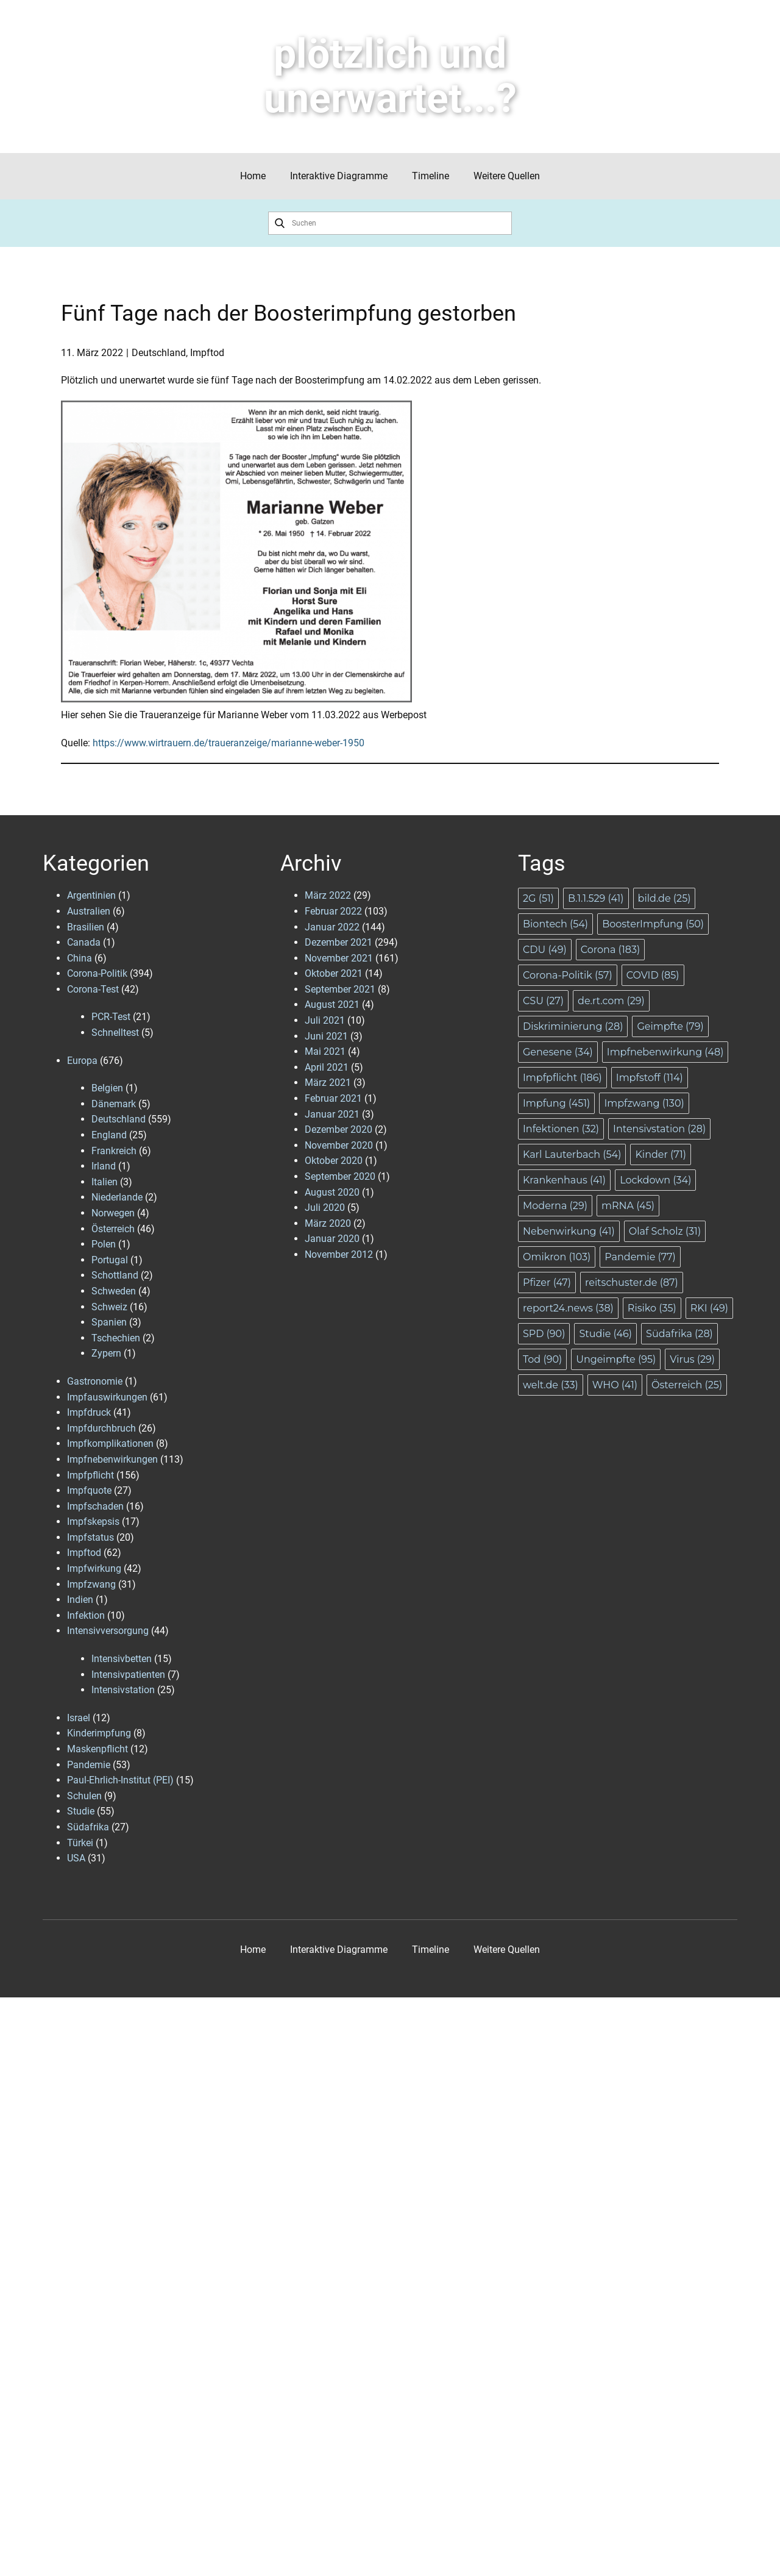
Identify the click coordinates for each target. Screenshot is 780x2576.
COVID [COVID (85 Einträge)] (652, 975)
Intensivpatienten (128, 1674)
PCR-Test (110, 1016)
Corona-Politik (97, 973)
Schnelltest (115, 1032)
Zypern (106, 1353)
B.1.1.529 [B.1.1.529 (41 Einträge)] (596, 898)
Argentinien (91, 895)
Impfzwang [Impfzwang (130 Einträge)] (644, 1103)
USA (76, 1858)
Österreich (113, 1229)
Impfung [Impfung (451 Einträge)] (556, 1103)
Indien (80, 1599)
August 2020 (332, 1192)
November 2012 (339, 1254)
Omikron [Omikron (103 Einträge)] (556, 1257)
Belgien (107, 1088)
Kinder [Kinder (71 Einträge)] (660, 1154)
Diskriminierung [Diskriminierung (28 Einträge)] (573, 1026)
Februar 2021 (333, 1098)
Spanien (109, 1322)
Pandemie (88, 1765)
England (109, 1135)
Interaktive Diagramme (339, 176)
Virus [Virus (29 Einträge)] (692, 1359)
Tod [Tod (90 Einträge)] (542, 1359)
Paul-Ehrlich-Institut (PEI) (120, 1780)
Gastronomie (94, 1381)
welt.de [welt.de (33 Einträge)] (550, 1385)
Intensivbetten (121, 1658)
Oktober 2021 (334, 973)
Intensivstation (123, 1690)
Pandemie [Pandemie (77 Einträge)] (640, 1257)
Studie (80, 1811)
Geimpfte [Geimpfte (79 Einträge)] (670, 1026)
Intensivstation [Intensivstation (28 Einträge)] (659, 1129)
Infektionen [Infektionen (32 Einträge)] (561, 1129)
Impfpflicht (90, 1475)
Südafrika (88, 1827)
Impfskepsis (93, 1521)
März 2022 (328, 895)
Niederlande (117, 1197)
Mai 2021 (325, 1051)
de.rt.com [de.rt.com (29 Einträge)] (611, 1001)
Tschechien (115, 1338)
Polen (103, 1244)
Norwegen (113, 1213)
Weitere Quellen (506, 176)
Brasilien (85, 927)
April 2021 (327, 1067)
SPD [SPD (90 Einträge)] (544, 1334)
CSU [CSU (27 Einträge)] (543, 1001)
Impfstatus (90, 1537)
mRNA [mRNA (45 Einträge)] (627, 1205)
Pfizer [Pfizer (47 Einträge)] (547, 1282)
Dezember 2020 (338, 1129)
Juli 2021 (325, 1020)
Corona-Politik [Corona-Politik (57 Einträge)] (567, 975)
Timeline (430, 176)
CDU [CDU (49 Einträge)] (545, 949)
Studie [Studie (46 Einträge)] (605, 1334)
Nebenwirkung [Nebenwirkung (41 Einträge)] (569, 1231)
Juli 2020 (325, 1207)
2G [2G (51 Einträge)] (538, 898)
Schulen (84, 1796)
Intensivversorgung (108, 1630)
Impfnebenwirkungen (112, 1459)
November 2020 (339, 1145)
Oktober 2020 (334, 1160)
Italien (104, 1182)
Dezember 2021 (338, 942)
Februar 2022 (333, 911)
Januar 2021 (332, 1114)
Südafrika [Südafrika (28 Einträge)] (679, 1334)
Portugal (109, 1260)
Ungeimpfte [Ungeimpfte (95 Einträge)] (616, 1359)
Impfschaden (95, 1506)
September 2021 (340, 989)
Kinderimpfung (99, 1733)
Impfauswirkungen (107, 1397)
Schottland (114, 1275)
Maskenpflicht (97, 1749)
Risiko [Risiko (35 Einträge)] (652, 1308)
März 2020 (328, 1223)
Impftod (207, 353)
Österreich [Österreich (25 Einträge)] (686, 1385)
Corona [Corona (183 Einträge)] (610, 949)
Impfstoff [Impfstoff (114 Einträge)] (649, 1077)
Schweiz (109, 1307)
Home (253, 176)
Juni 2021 (326, 1036)
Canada (84, 942)
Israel (78, 1718)
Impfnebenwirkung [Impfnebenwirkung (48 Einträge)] (665, 1052)
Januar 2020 (332, 1238)
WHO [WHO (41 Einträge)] (614, 1385)
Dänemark (113, 1104)
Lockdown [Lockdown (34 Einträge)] (655, 1180)
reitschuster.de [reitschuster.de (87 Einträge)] (631, 1282)
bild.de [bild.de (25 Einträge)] (664, 898)
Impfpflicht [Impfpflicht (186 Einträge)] (562, 1077)
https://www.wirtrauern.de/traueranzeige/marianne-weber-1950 (228, 743)
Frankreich (113, 1151)
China (79, 958)
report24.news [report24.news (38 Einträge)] (568, 1308)
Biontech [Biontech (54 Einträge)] (555, 924)
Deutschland (159, 353)
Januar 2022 (332, 927)
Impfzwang (91, 1584)
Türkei (80, 1843)
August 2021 (332, 1004)
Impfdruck (89, 1412)
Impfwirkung (94, 1568)
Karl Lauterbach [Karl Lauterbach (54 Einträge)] (572, 1154)
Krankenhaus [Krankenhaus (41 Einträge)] (564, 1180)
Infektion (86, 1615)
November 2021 (339, 958)
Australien (88, 911)
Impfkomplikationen (110, 1443)
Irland (103, 1166)
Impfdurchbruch (101, 1428)
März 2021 (328, 1082)
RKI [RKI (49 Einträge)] (709, 1308)
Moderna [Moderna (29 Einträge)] (555, 1205)
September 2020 (340, 1176)
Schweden (113, 1291)
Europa (82, 1060)
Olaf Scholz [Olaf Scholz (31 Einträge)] (665, 1231)
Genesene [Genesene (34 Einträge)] (558, 1052)
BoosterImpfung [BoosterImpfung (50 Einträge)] (653, 924)
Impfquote (89, 1490)
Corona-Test (93, 989)
